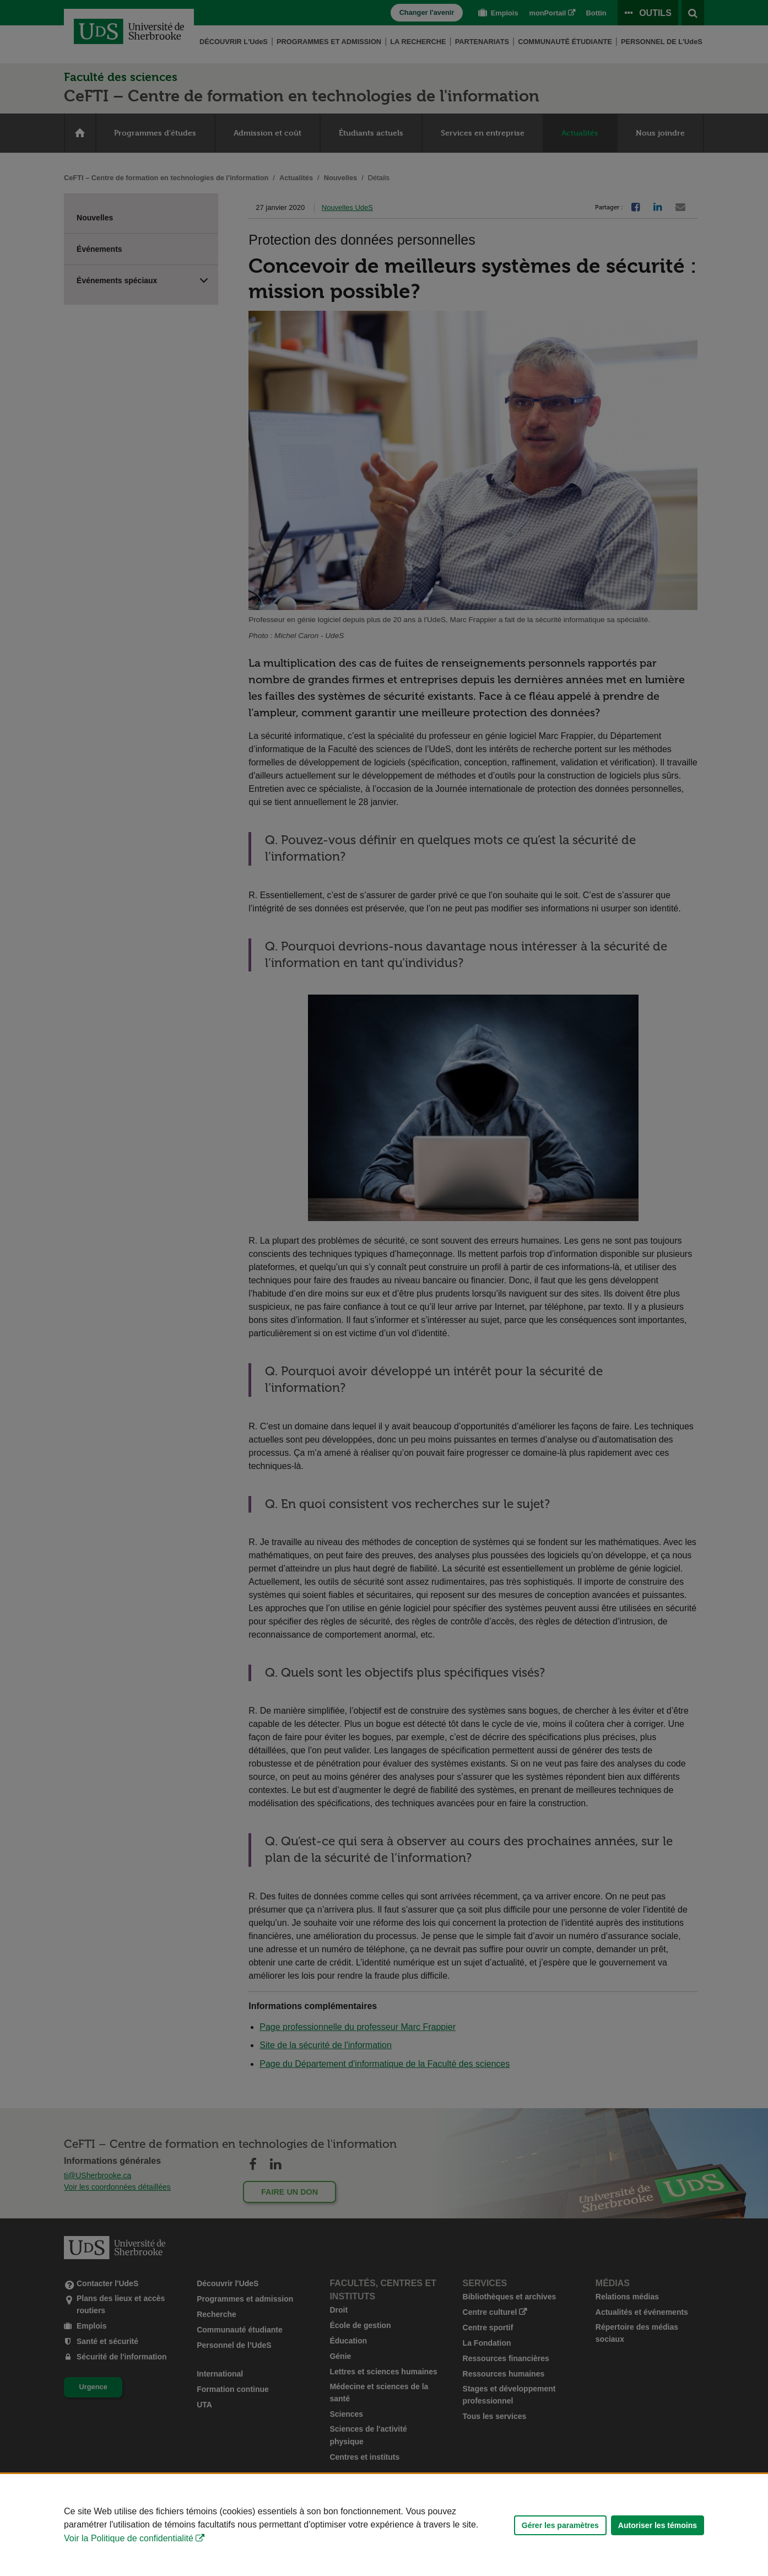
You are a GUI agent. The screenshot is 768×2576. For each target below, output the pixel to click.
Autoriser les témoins (657, 2525)
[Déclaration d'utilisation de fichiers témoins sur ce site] (384, 2525)
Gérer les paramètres (560, 2525)
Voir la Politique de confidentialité (128, 2538)
